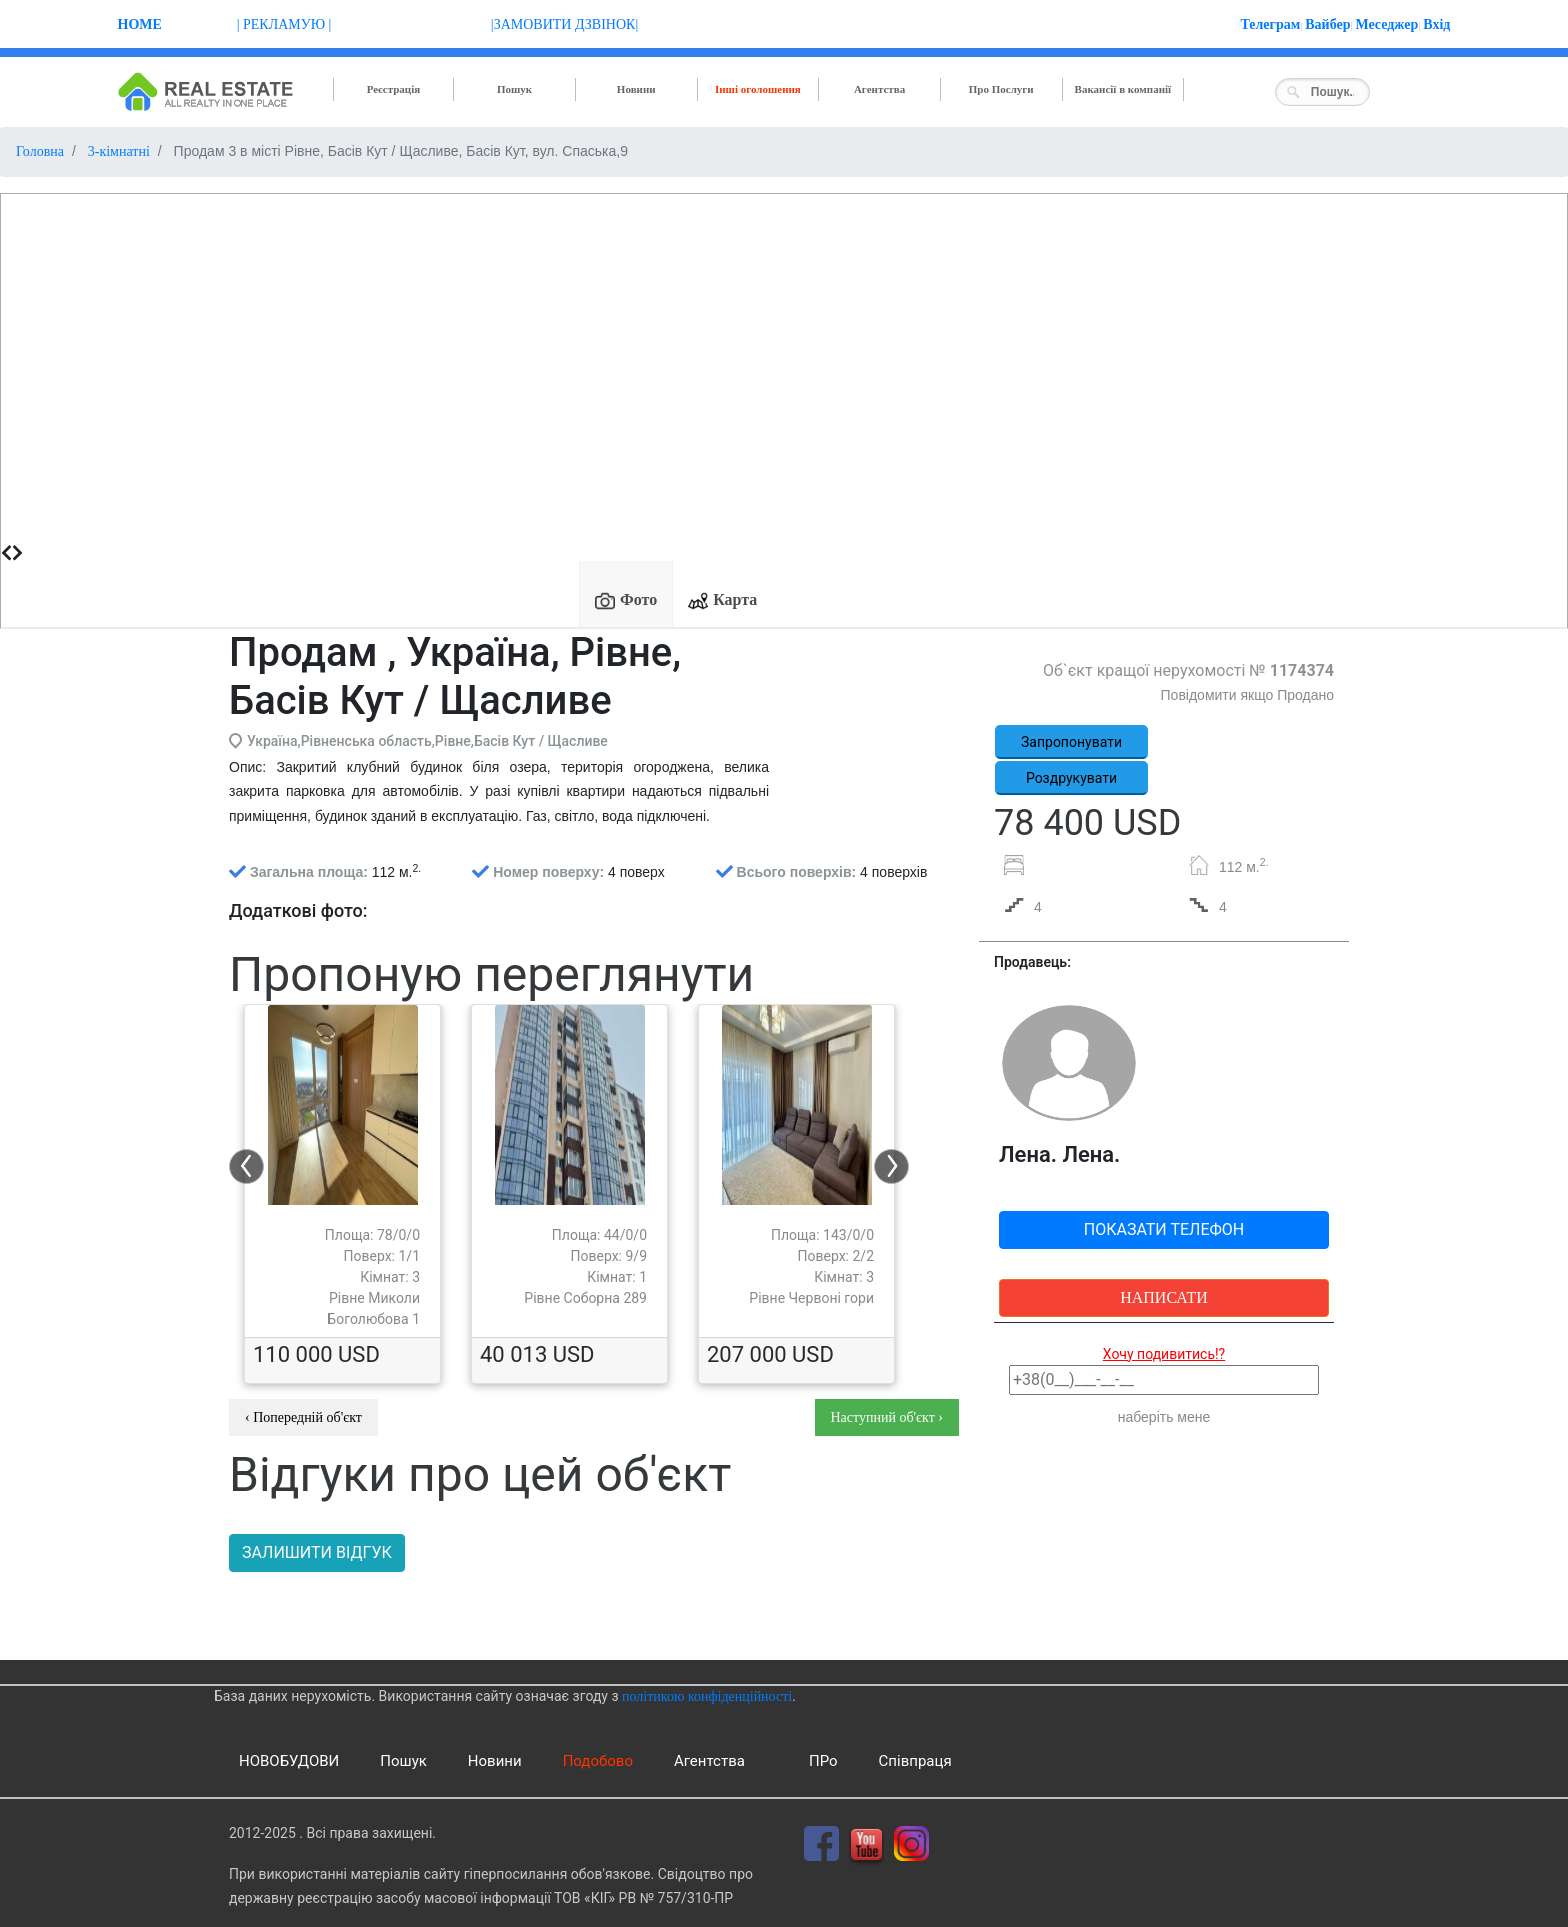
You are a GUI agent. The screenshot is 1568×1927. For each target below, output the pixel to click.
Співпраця (915, 1761)
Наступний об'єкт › (887, 1417)
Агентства (879, 89)
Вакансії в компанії (1123, 89)
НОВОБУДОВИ (289, 1761)
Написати (1164, 1297)
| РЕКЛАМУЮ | (284, 24)
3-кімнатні (119, 151)
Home (140, 24)
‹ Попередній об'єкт (303, 1417)
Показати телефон (1164, 1229)
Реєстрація (394, 89)
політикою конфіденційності (707, 1696)
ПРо (823, 1761)
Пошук (514, 89)
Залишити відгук (317, 1552)
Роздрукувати (1071, 778)
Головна (40, 151)
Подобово (598, 1761)
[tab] (625, 594)
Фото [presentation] (626, 601)
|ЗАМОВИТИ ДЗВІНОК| (564, 24)
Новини (636, 89)
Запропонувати (1071, 742)
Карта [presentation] (722, 601)
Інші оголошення (758, 89)
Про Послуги (1001, 89)
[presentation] (6, 553)
